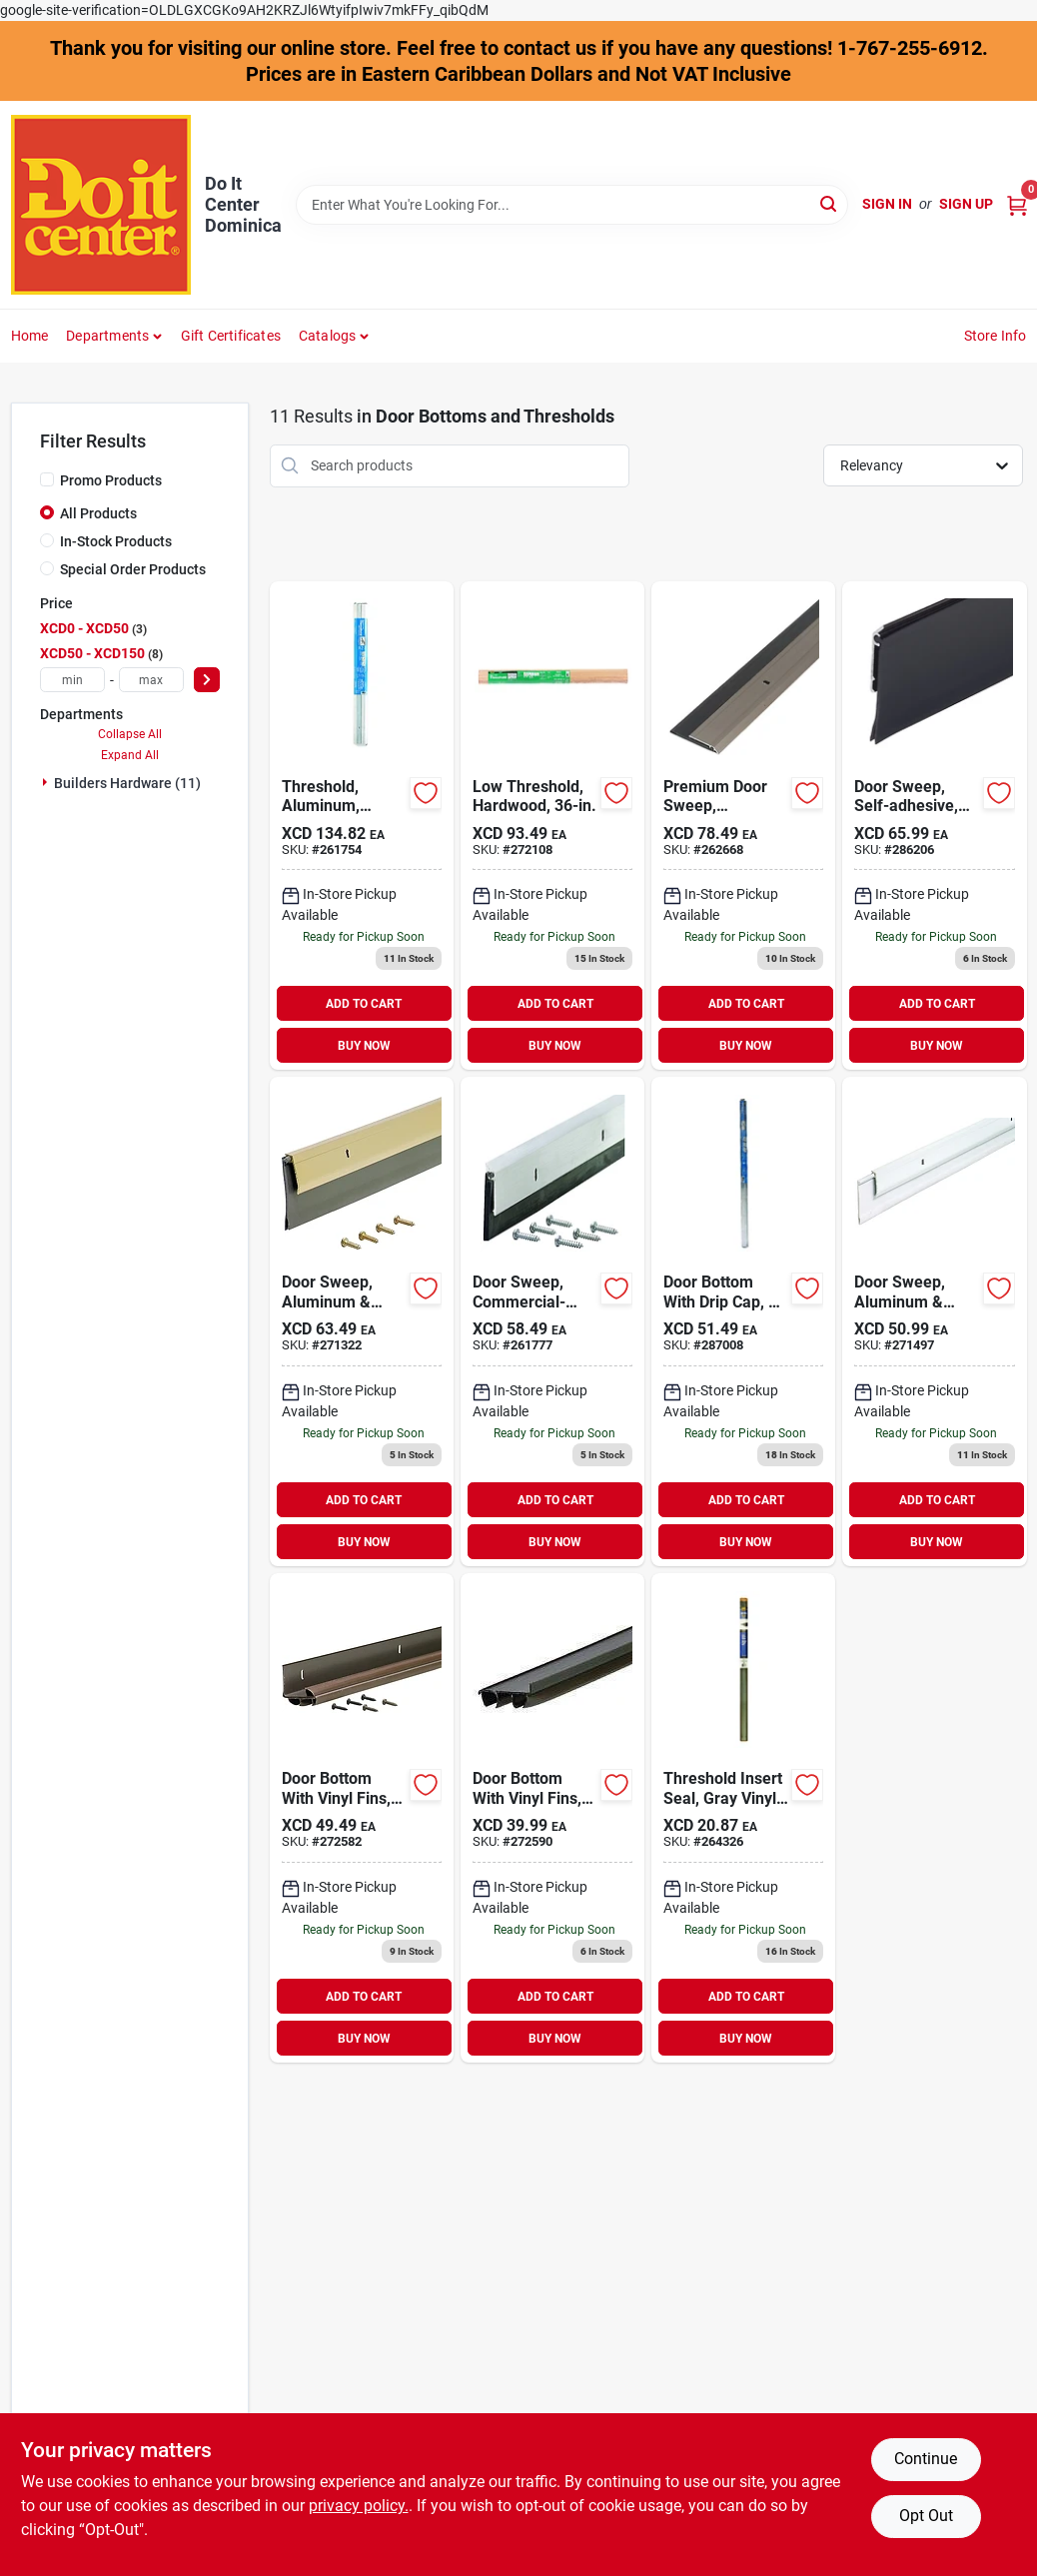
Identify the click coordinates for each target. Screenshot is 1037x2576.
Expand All (130, 755)
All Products (98, 513)
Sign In (887, 204)
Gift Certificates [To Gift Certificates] (231, 336)
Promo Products (111, 480)
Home (30, 336)
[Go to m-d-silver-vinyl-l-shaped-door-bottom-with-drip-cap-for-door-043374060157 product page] (743, 1321)
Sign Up (966, 204)
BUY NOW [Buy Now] (364, 1046)
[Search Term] (572, 205)
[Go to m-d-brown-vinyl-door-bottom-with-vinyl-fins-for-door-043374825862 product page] (552, 1818)
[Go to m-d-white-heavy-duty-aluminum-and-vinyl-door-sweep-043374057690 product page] (934, 1321)
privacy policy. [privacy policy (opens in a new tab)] (359, 2505)
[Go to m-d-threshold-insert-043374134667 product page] (743, 1818)
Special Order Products (133, 569)
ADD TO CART (364, 1004)
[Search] (829, 203)
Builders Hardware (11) (127, 783)
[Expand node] (47, 782)
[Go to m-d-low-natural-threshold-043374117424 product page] (552, 826)
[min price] (72, 679)
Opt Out (926, 2515)
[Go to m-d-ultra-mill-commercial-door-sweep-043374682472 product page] (552, 1321)
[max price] (151, 679)
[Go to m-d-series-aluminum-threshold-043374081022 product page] (362, 826)
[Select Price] (207, 679)
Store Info (995, 336)
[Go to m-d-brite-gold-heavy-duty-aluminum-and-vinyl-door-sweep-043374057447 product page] (362, 1321)
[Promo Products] (47, 479)
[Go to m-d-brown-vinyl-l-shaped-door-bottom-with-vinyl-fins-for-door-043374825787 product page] (362, 1818)
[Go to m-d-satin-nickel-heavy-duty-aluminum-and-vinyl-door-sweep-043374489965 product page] (743, 826)
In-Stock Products (116, 541)
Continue (925, 2458)
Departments (107, 336)
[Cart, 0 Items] (1017, 204)
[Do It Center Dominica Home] (101, 205)
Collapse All (130, 734)
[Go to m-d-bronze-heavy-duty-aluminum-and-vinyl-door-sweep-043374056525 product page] (934, 826)
